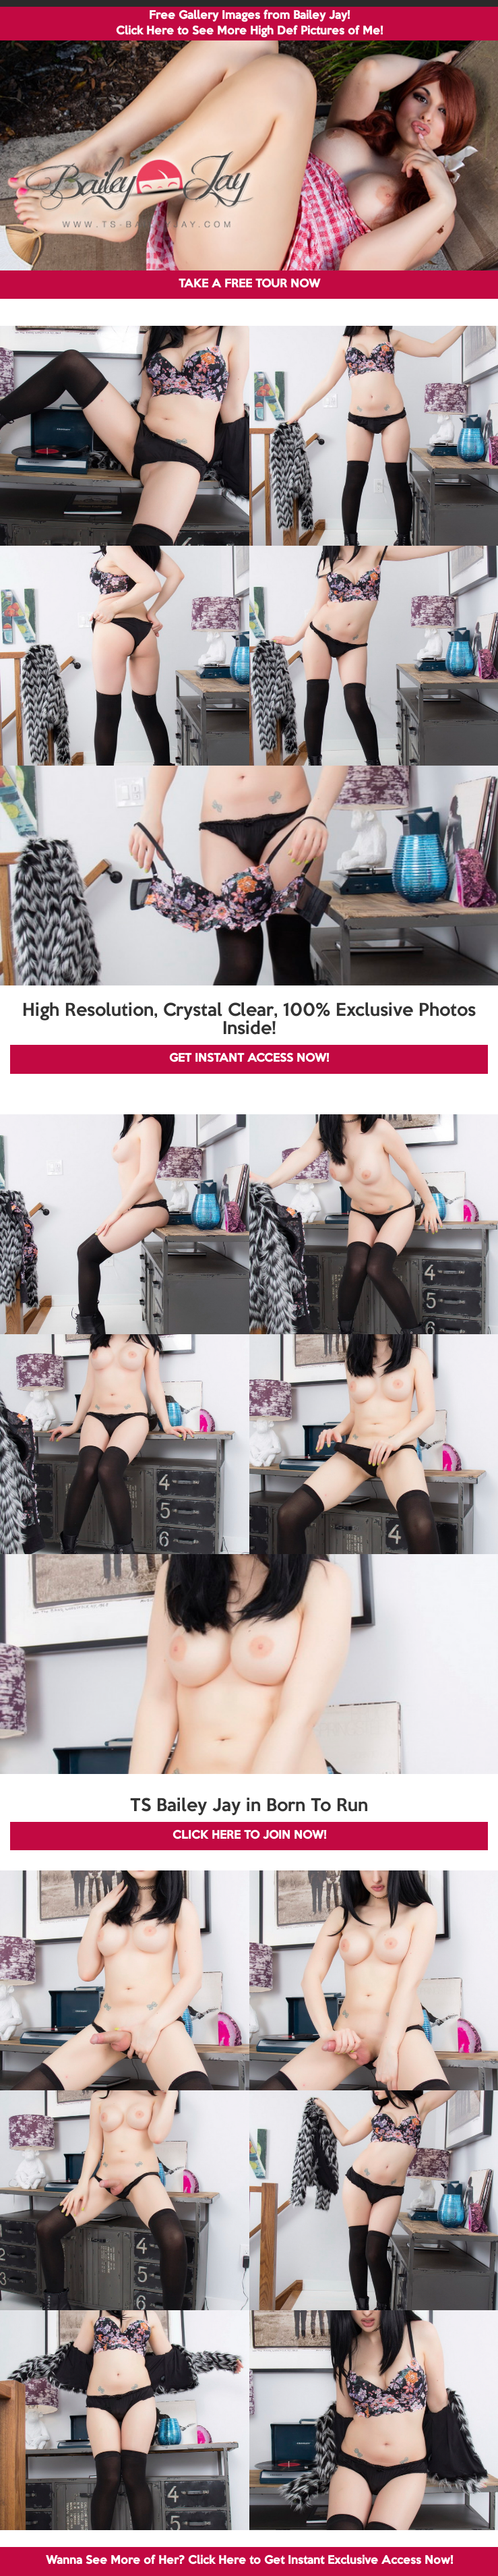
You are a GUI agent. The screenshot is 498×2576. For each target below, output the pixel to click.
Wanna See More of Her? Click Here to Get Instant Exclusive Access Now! (249, 2561)
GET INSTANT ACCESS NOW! (249, 1059)
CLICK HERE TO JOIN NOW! (249, 1836)
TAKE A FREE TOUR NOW (249, 284)
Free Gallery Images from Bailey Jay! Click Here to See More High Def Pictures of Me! (249, 23)
